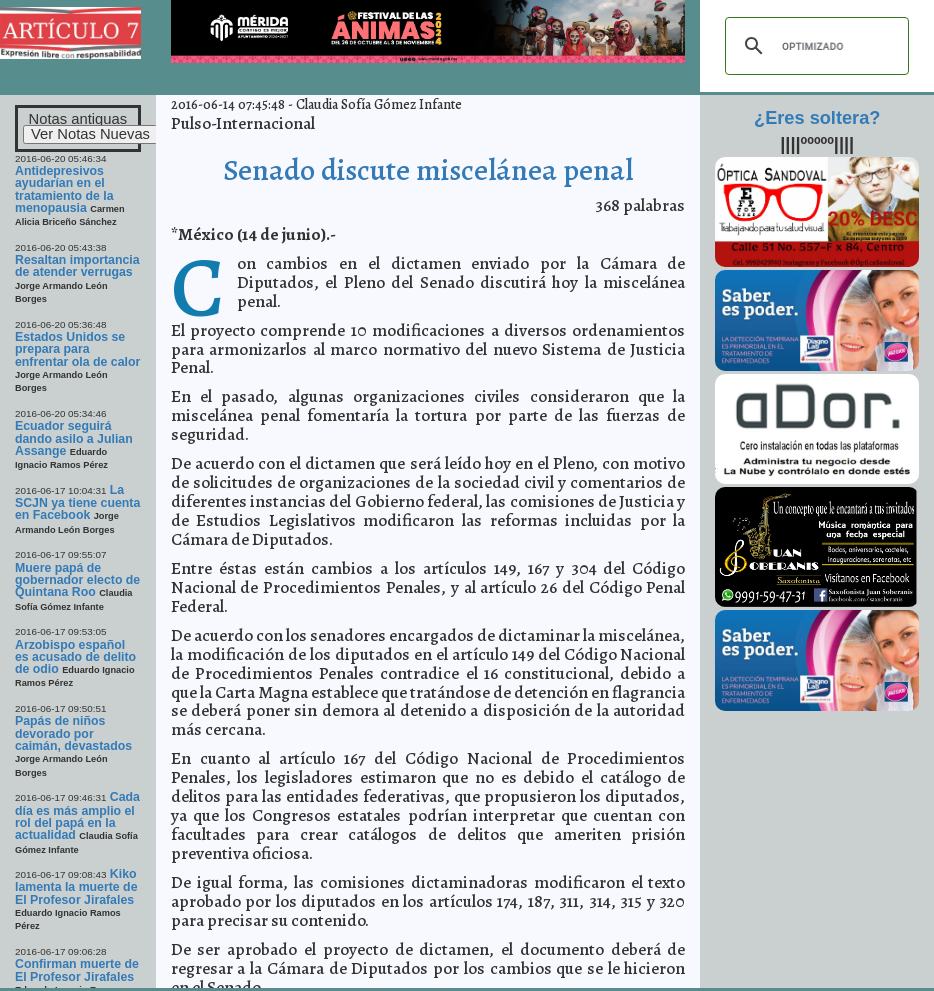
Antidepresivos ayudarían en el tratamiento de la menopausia (64, 189)
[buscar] (814, 46)
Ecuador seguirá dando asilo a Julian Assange (74, 438)
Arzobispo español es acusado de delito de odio (75, 657)
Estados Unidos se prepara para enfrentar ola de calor (77, 349)
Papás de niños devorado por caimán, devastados (73, 733)
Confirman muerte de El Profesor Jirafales (77, 970)
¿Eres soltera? (817, 118)
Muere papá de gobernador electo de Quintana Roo (77, 580)
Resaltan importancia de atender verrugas (77, 266)
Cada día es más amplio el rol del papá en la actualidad (77, 816)
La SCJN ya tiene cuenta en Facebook (77, 503)
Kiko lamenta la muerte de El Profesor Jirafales (76, 887)
